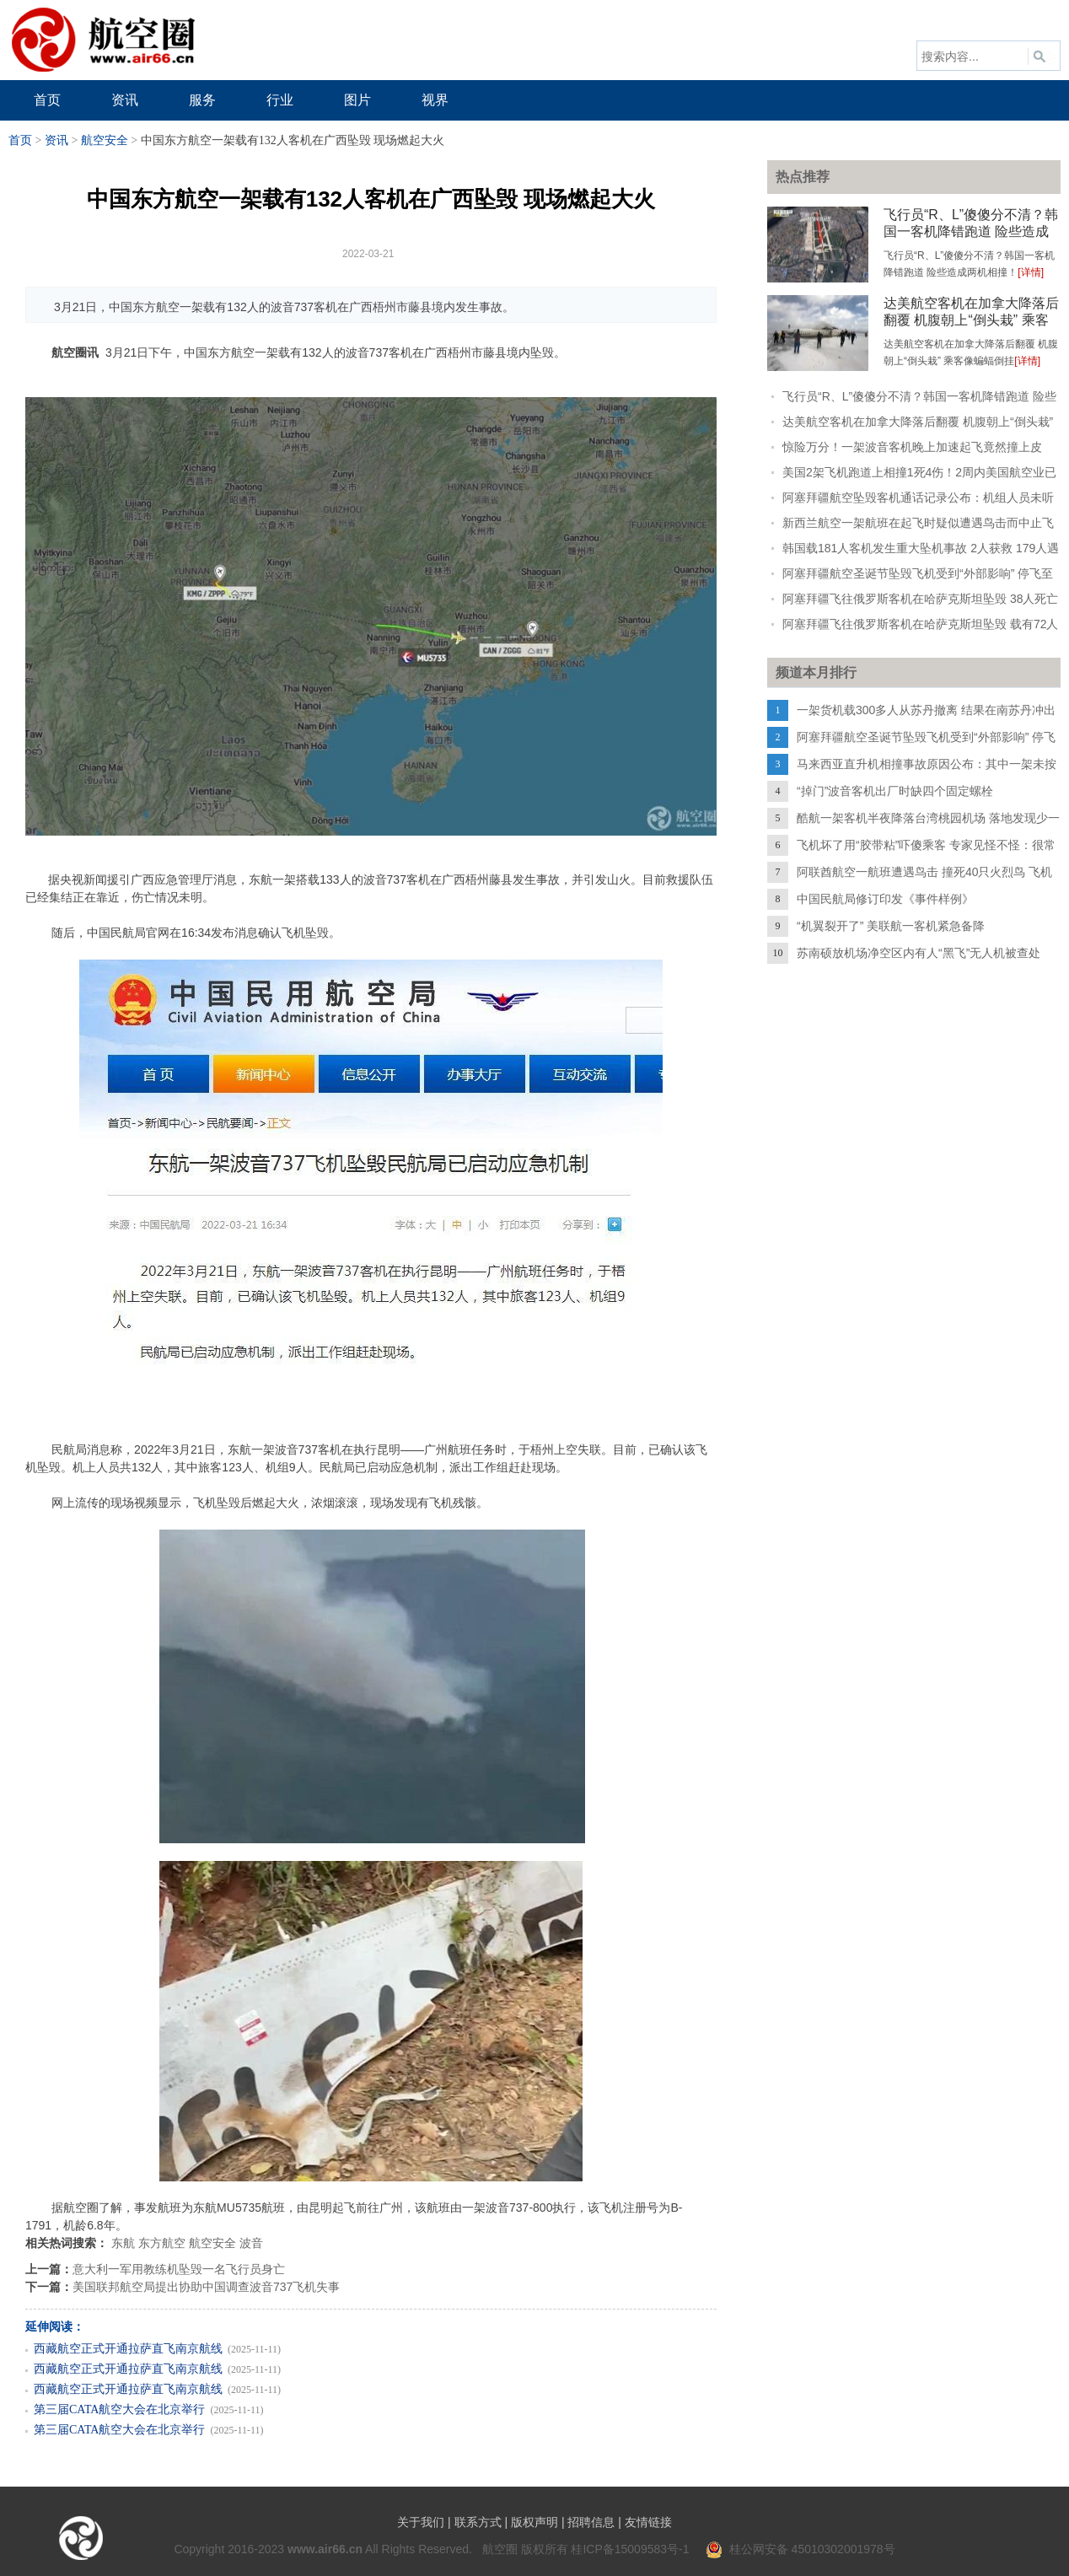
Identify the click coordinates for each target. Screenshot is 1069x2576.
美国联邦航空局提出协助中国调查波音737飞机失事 (206, 2287)
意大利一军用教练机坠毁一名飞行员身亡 (179, 2269)
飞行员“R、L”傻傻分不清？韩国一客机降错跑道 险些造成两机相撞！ (971, 231)
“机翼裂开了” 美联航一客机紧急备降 (891, 926)
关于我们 (420, 2522)
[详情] (1031, 272)
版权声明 (534, 2522)
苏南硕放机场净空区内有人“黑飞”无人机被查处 (918, 953)
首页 (20, 140)
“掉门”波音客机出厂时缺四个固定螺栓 (895, 791)
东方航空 (161, 2243)
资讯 (56, 140)
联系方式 (478, 2522)
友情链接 (648, 2522)
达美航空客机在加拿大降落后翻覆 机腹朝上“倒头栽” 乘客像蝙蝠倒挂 (971, 320)
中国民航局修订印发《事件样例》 (885, 899)
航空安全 (104, 140)
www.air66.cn (325, 2549)
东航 (123, 2243)
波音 (251, 2243)
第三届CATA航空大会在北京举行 (119, 2409)
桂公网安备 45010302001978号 (800, 2549)
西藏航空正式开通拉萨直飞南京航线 (128, 2348)
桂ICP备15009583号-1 (630, 2549)
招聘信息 (591, 2522)
